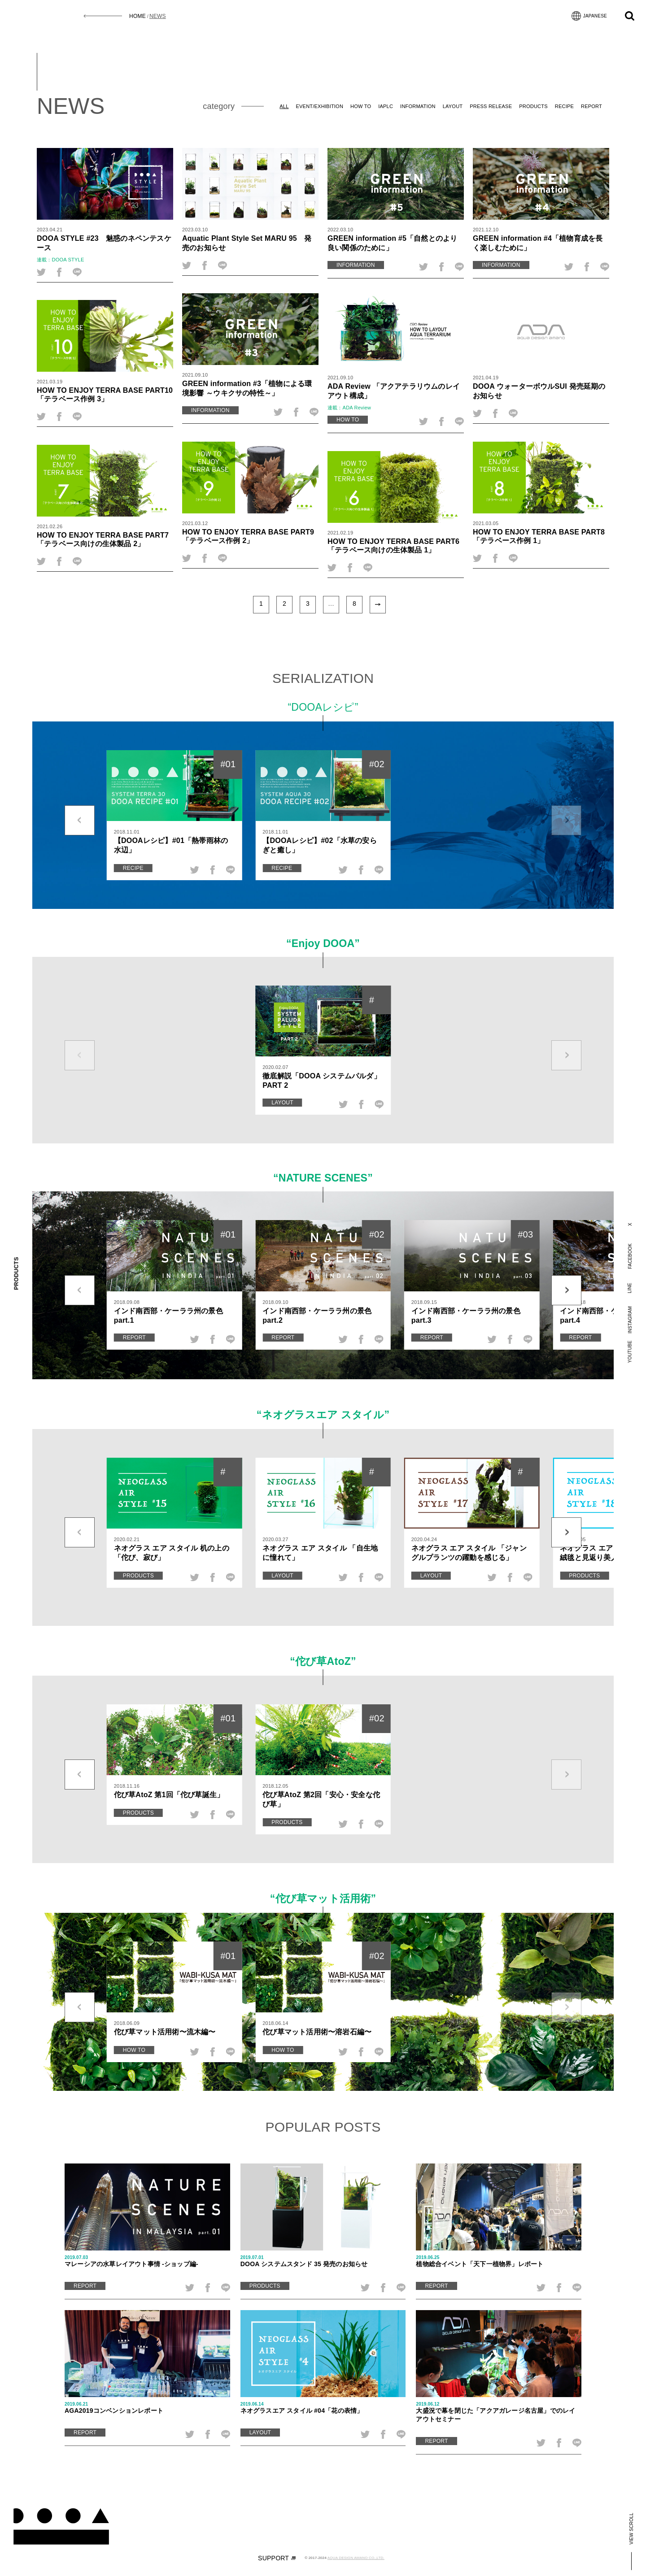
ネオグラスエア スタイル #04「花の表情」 (323, 2408)
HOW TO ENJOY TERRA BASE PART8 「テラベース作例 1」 (539, 536)
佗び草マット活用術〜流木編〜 (165, 2032)
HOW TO (360, 106)
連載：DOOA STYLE (60, 259)
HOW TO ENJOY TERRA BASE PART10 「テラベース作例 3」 (105, 394)
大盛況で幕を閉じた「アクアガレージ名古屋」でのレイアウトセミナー (498, 2412)
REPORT (591, 106)
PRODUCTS (533, 106)
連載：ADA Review (349, 407)
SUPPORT (277, 2558)
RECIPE (564, 106)
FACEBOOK (629, 1256)
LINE (629, 1288)
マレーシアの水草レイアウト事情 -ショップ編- (147, 2261)
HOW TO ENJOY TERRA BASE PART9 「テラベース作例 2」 (248, 536)
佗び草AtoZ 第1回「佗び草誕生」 (169, 1794)
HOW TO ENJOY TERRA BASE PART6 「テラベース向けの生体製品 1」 (393, 545)
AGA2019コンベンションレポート (147, 2408)
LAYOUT (453, 106)
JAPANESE (589, 16)
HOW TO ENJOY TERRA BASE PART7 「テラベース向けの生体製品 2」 (103, 539)
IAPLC (385, 106)
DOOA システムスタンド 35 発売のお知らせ (323, 2261)
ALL (283, 106)
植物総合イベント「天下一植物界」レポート (498, 2261)
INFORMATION (418, 106)
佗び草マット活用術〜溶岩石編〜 (316, 2032)
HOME (137, 16)
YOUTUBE (630, 1352)
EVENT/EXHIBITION (319, 106)
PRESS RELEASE (491, 106)
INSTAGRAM (629, 1320)
